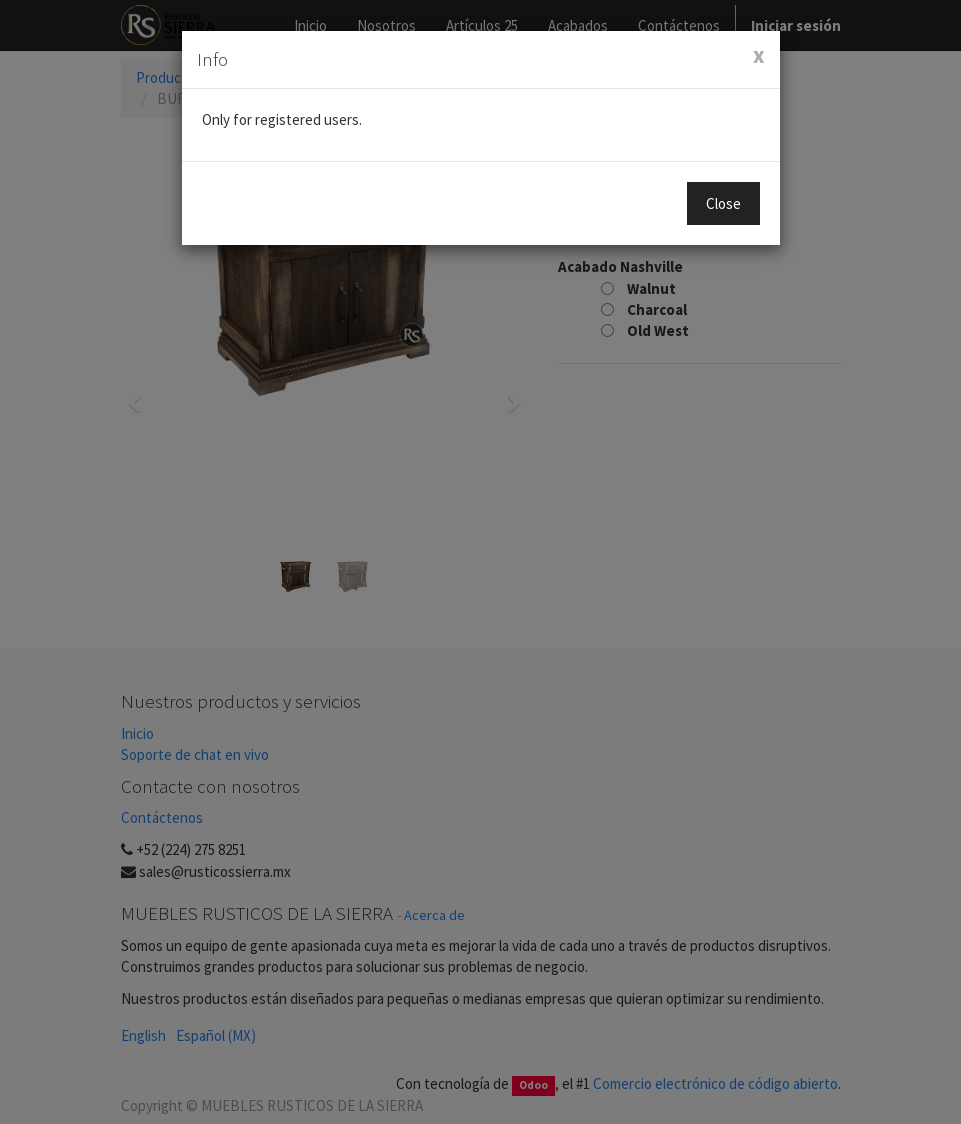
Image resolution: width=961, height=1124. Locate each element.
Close (723, 203)
